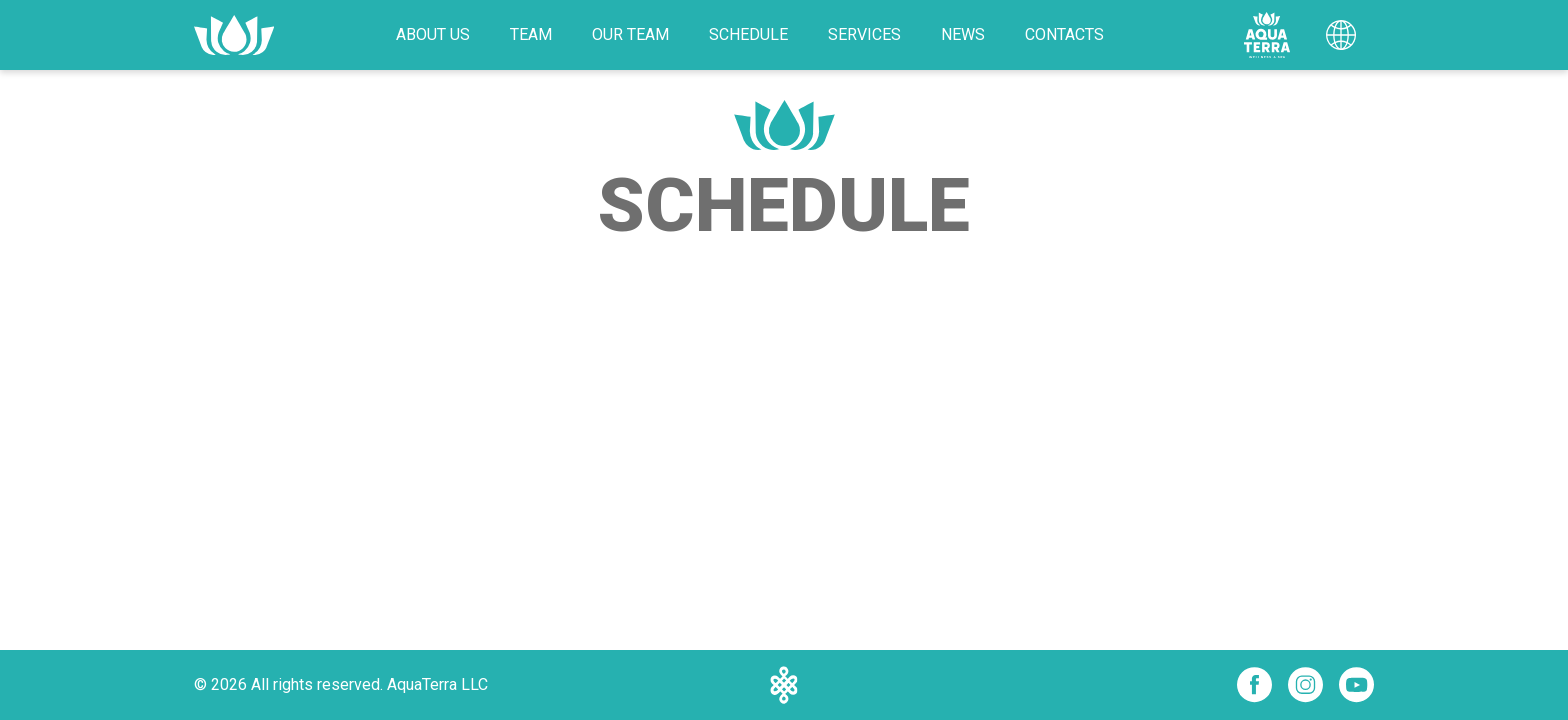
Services (864, 34)
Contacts (1064, 34)
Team (531, 34)
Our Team (630, 34)
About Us (433, 34)
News (963, 34)
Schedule (748, 34)
